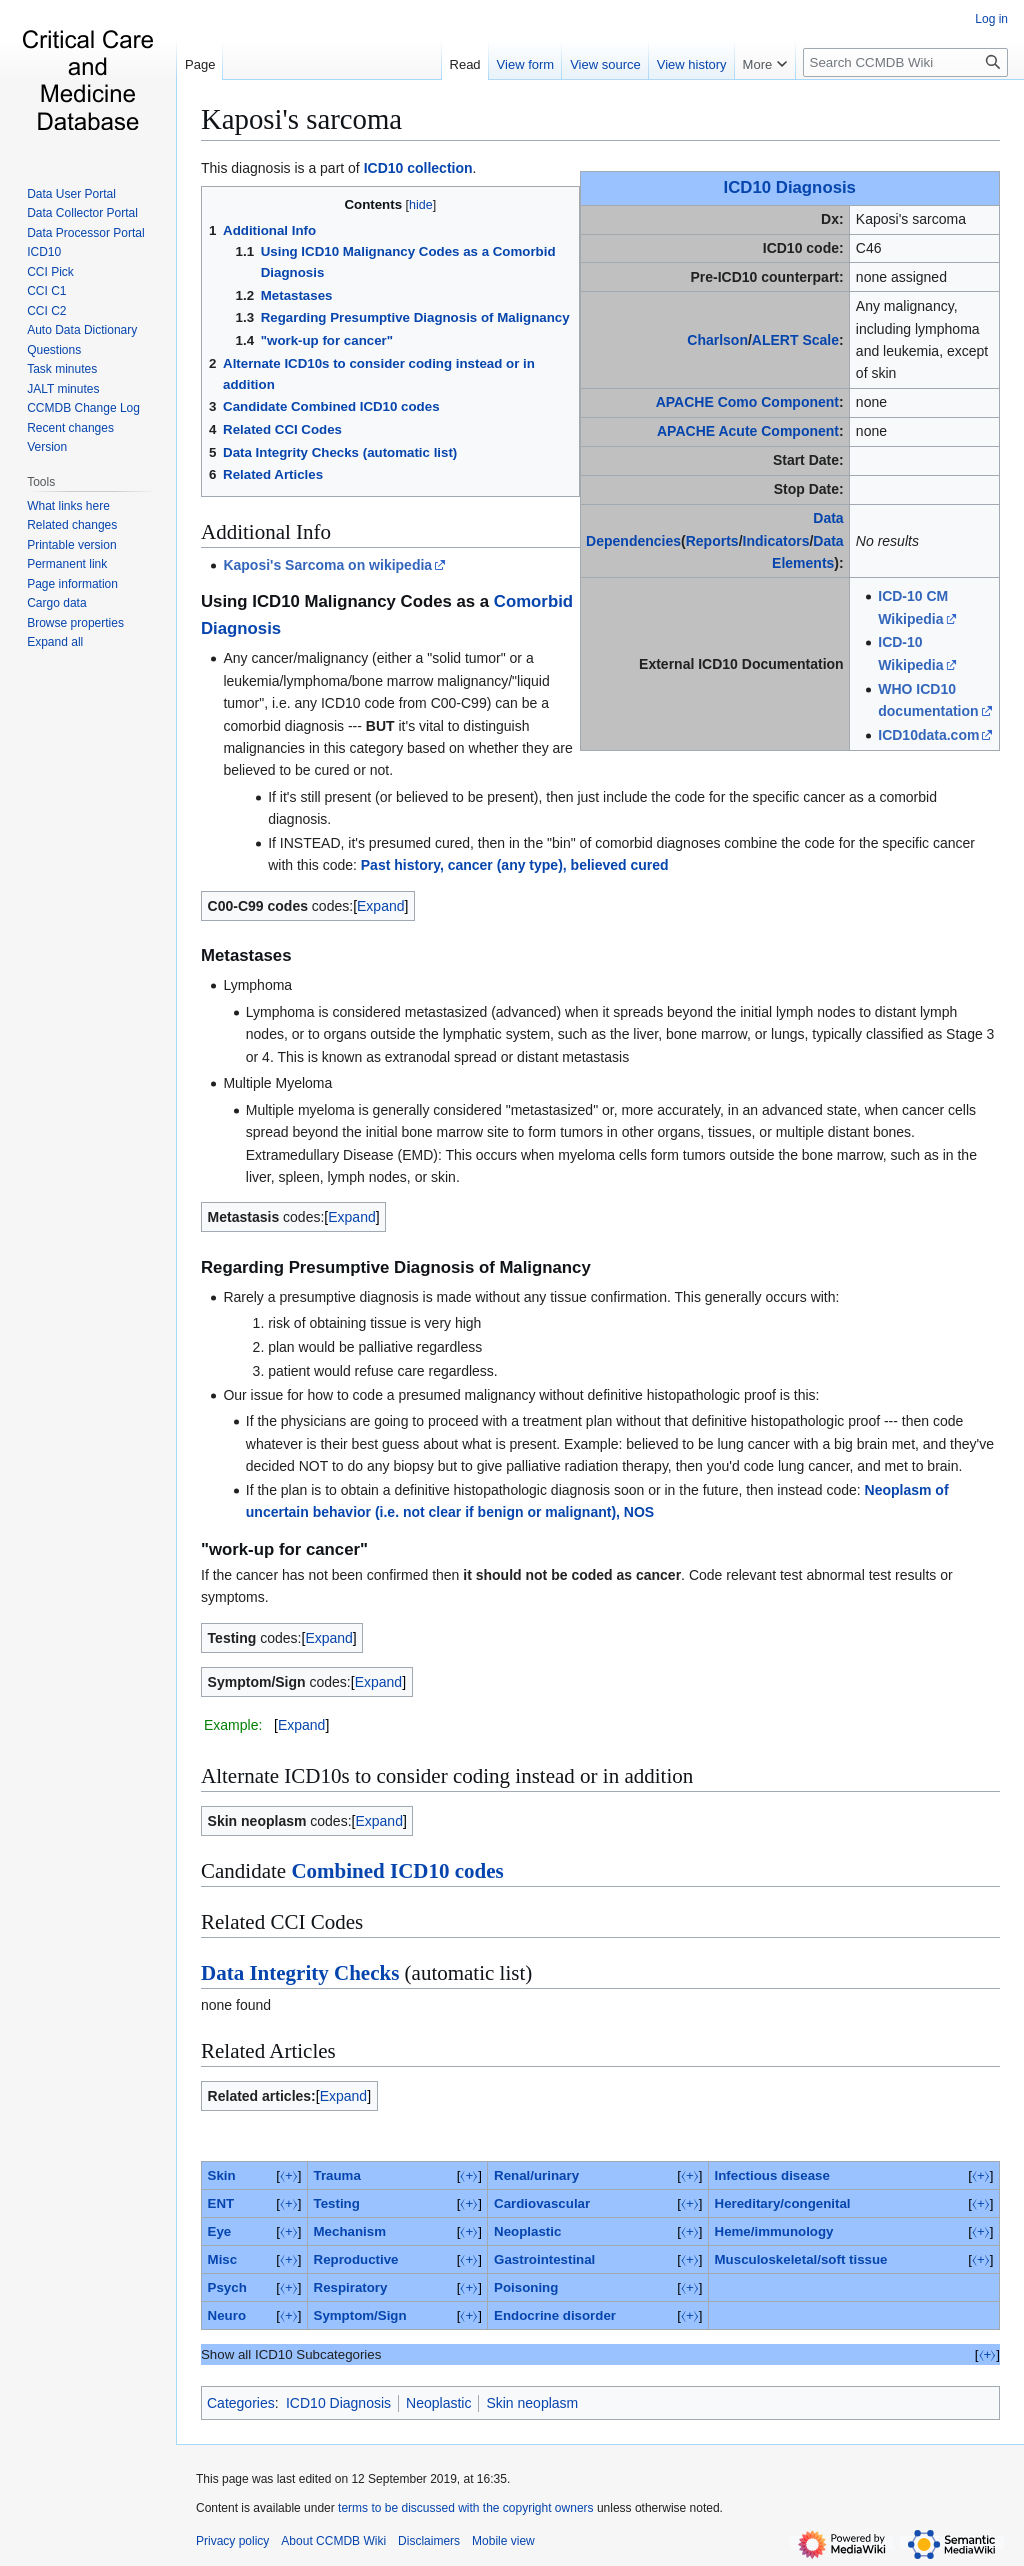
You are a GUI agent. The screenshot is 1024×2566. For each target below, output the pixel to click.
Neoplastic (527, 2231)
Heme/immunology (774, 2231)
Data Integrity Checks (300, 1973)
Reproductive (356, 2259)
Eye (220, 2231)
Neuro (227, 2315)
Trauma (337, 2175)
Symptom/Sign (360, 2315)
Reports (712, 541)
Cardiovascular (542, 2203)
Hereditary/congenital (783, 2203)
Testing (337, 2203)
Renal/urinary (536, 2175)
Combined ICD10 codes (397, 1871)
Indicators (776, 541)
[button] (55, 642)
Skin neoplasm (532, 2403)
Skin (222, 2175)
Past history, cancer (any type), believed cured (515, 865)
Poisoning (526, 2287)
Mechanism (350, 2231)
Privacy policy (232, 2541)
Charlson (717, 340)
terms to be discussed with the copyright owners (465, 2508)
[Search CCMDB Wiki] (905, 62)
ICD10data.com (928, 735)
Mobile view (503, 2541)
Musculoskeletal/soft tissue (801, 2259)
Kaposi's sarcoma (301, 119)
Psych (227, 2287)
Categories (241, 2403)
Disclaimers (429, 2541)
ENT (221, 2203)
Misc (223, 2259)
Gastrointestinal (544, 2259)
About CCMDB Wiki (333, 2541)
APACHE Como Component (747, 402)
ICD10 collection (418, 168)
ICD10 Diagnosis (790, 187)
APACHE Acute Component (748, 431)
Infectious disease (772, 2175)
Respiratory (351, 2287)
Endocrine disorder (555, 2315)
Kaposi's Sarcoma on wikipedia (327, 565)
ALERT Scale (795, 340)
